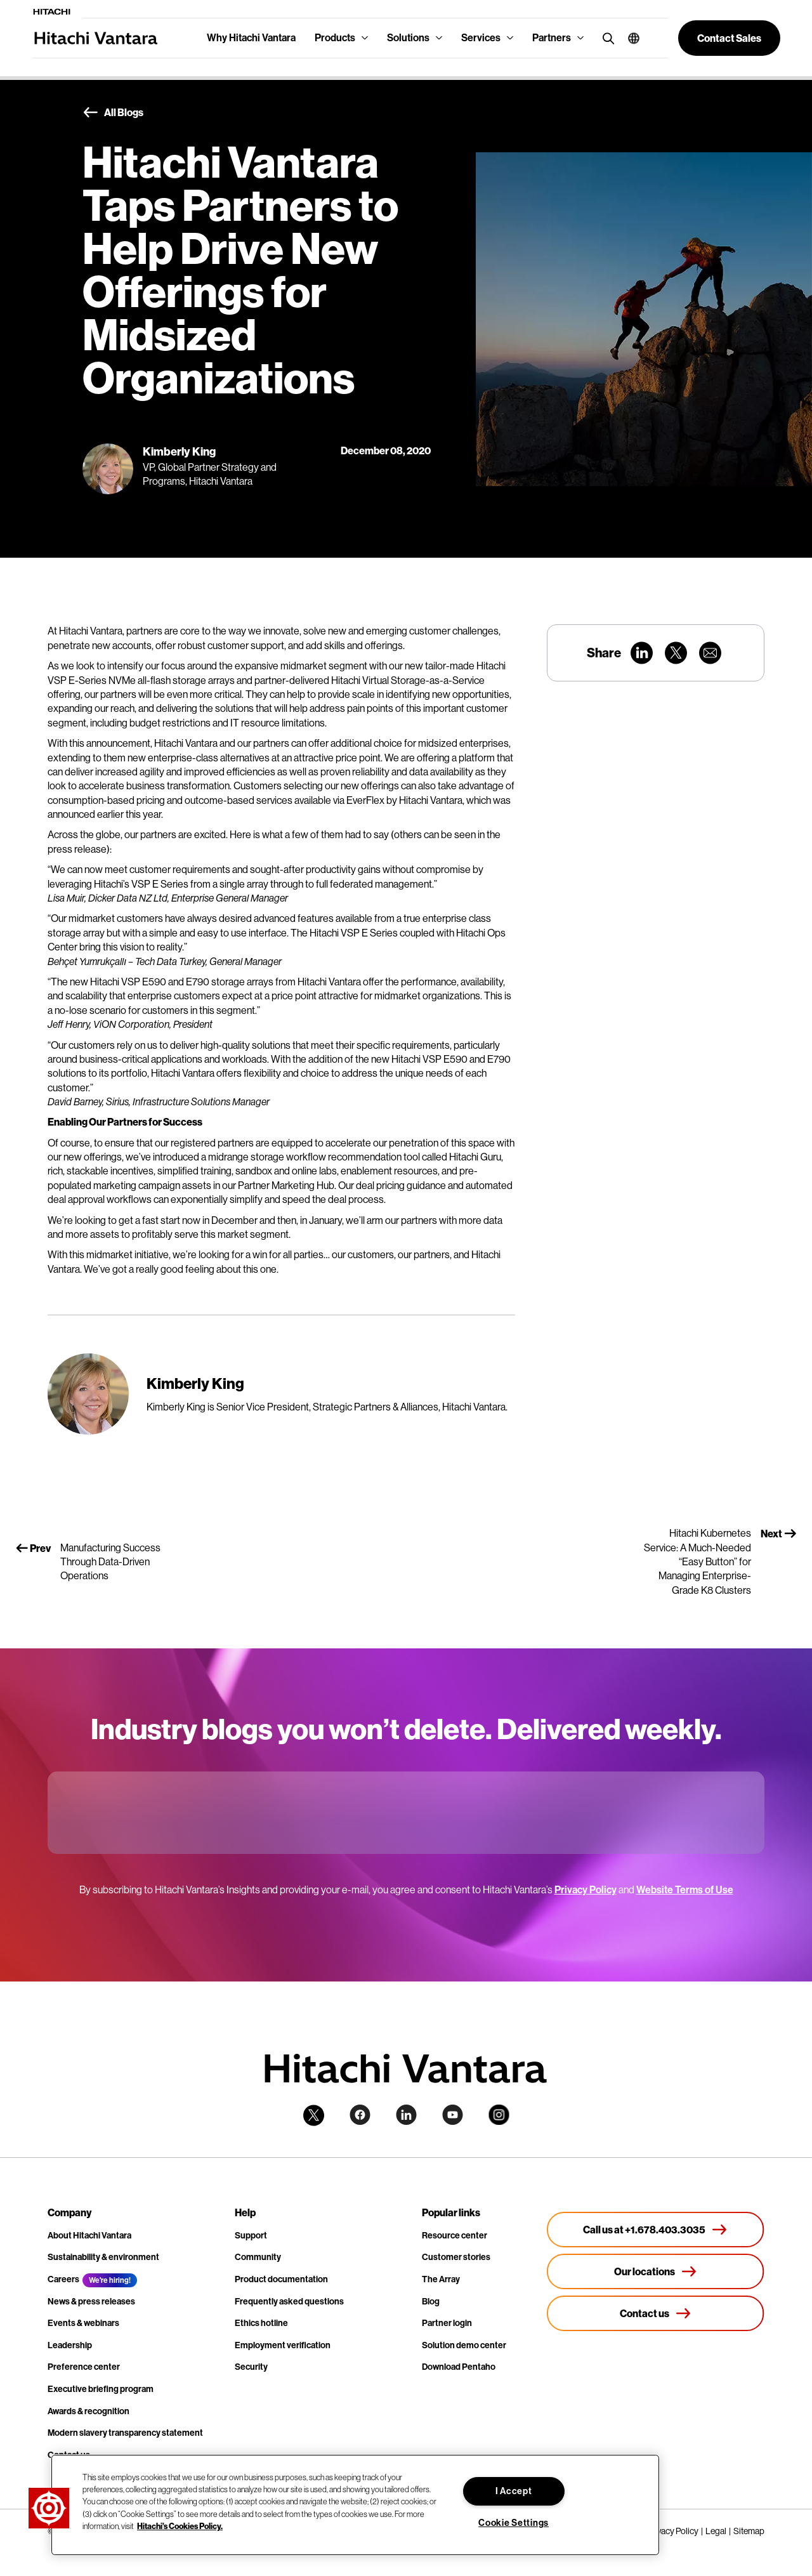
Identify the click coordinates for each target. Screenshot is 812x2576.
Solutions (408, 38)
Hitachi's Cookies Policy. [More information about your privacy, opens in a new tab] (180, 2526)
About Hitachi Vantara (89, 2235)
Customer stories (456, 2257)
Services (481, 38)
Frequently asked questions (289, 2301)
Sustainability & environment (103, 2257)
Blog (431, 2301)
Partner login (447, 2323)
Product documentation (281, 2279)
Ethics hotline (261, 2323)
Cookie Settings (513, 2523)
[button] (629, 38)
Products (335, 38)
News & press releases (91, 2301)
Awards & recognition (88, 2411)
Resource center (454, 2235)
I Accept (513, 2491)
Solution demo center (464, 2345)
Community (258, 2257)
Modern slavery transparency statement (125, 2433)
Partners (551, 38)
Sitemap (748, 2531)
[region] (355, 2505)
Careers (63, 2279)
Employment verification (283, 2345)
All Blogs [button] (112, 113)
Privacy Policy (585, 1890)
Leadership (70, 2345)
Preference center (84, 2367)
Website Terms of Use (684, 1890)
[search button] (605, 37)
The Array (441, 2279)
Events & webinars (83, 2323)
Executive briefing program (101, 2389)
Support (251, 2235)
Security (251, 2367)
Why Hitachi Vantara (251, 38)
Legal (715, 2531)
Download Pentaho (458, 2367)
